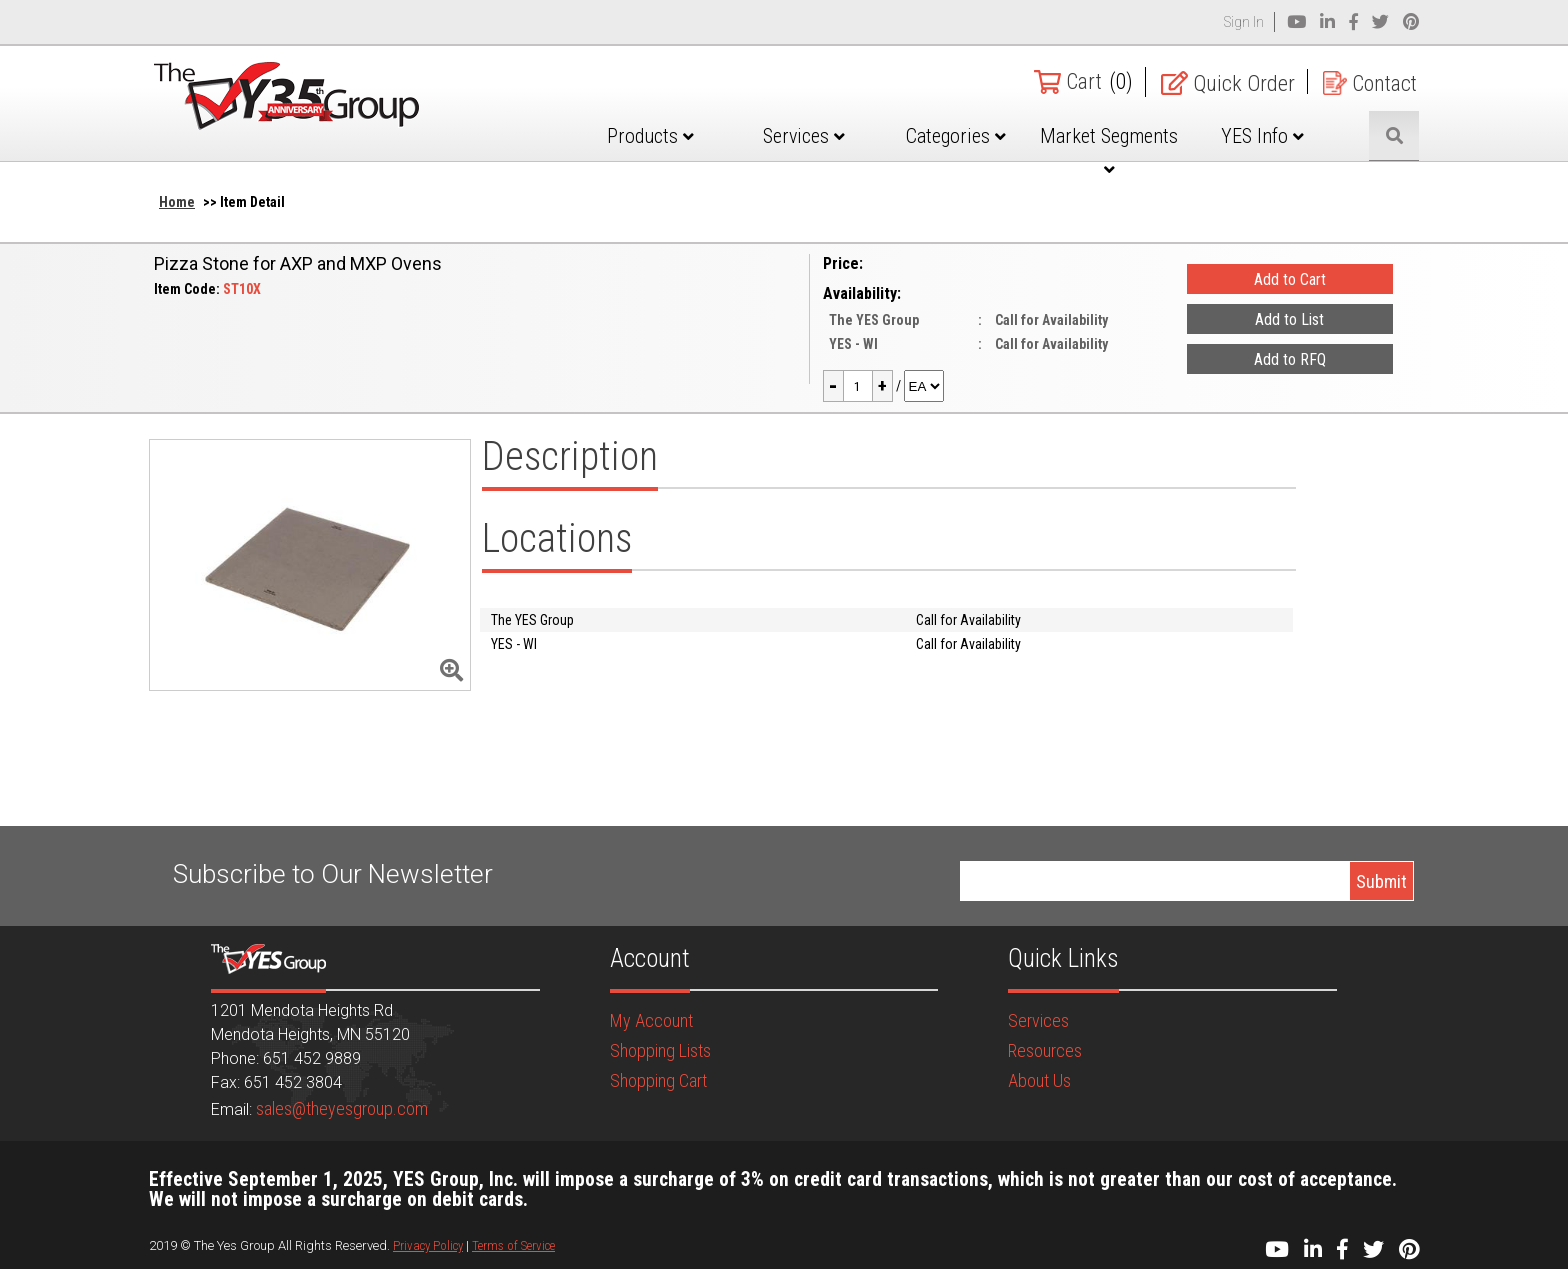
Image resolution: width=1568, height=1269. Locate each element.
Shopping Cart (658, 1080)
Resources (1045, 1050)
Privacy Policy (428, 1245)
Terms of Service (513, 1245)
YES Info (1262, 136)
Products (650, 136)
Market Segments (1109, 151)
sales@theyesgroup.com (342, 1108)
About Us (1039, 1080)
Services (804, 136)
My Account (651, 1020)
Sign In (1244, 22)
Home (177, 202)
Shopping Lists (660, 1050)
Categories (956, 136)
